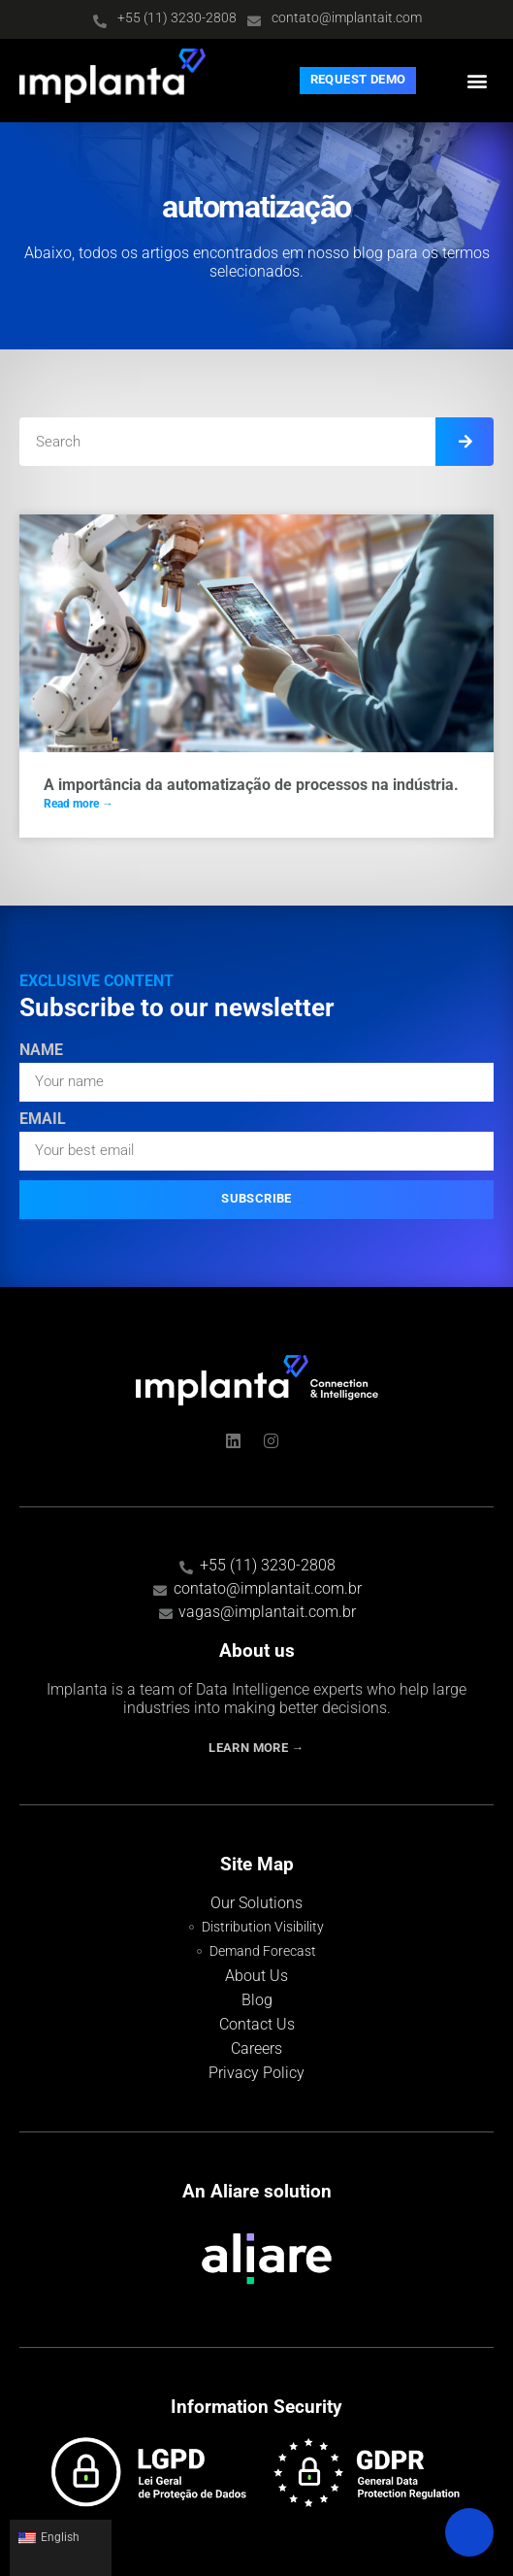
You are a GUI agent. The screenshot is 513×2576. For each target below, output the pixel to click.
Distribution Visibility (263, 1927)
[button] (478, 80)
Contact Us (257, 2024)
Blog (257, 2000)
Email (42, 1119)
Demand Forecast (262, 1951)
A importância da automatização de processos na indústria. (251, 785)
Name (41, 1050)
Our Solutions (256, 1903)
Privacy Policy (256, 2073)
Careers (256, 2048)
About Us (256, 1975)
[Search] (464, 441)
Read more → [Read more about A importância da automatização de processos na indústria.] (78, 803)
